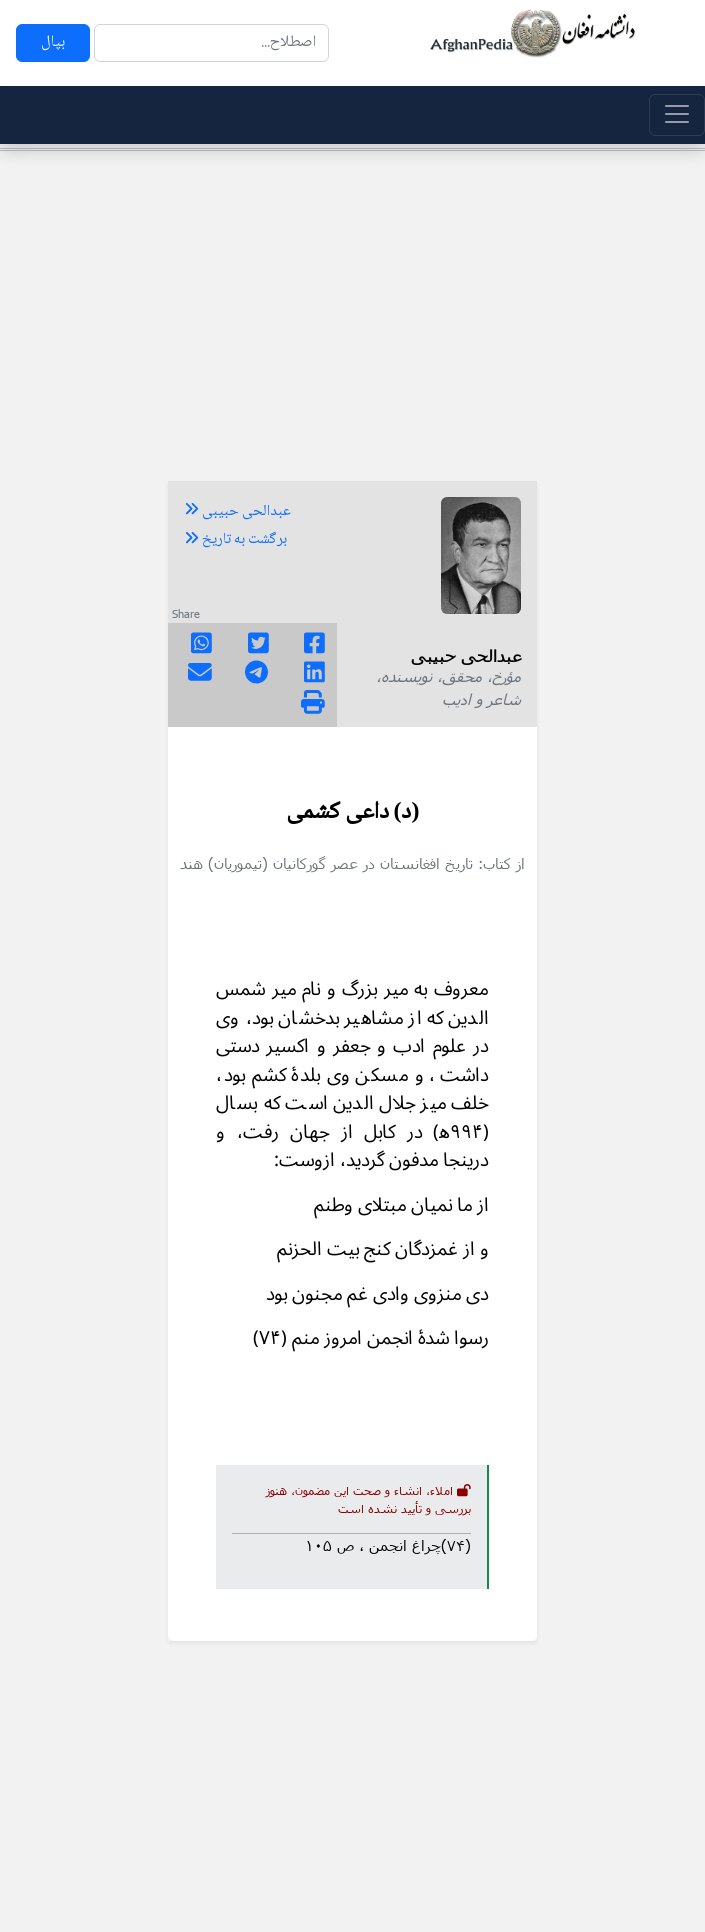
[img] (313, 702)
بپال (53, 42)
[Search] (211, 43)
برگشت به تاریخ (235, 540)
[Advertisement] (352, 307)
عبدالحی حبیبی (237, 512)
